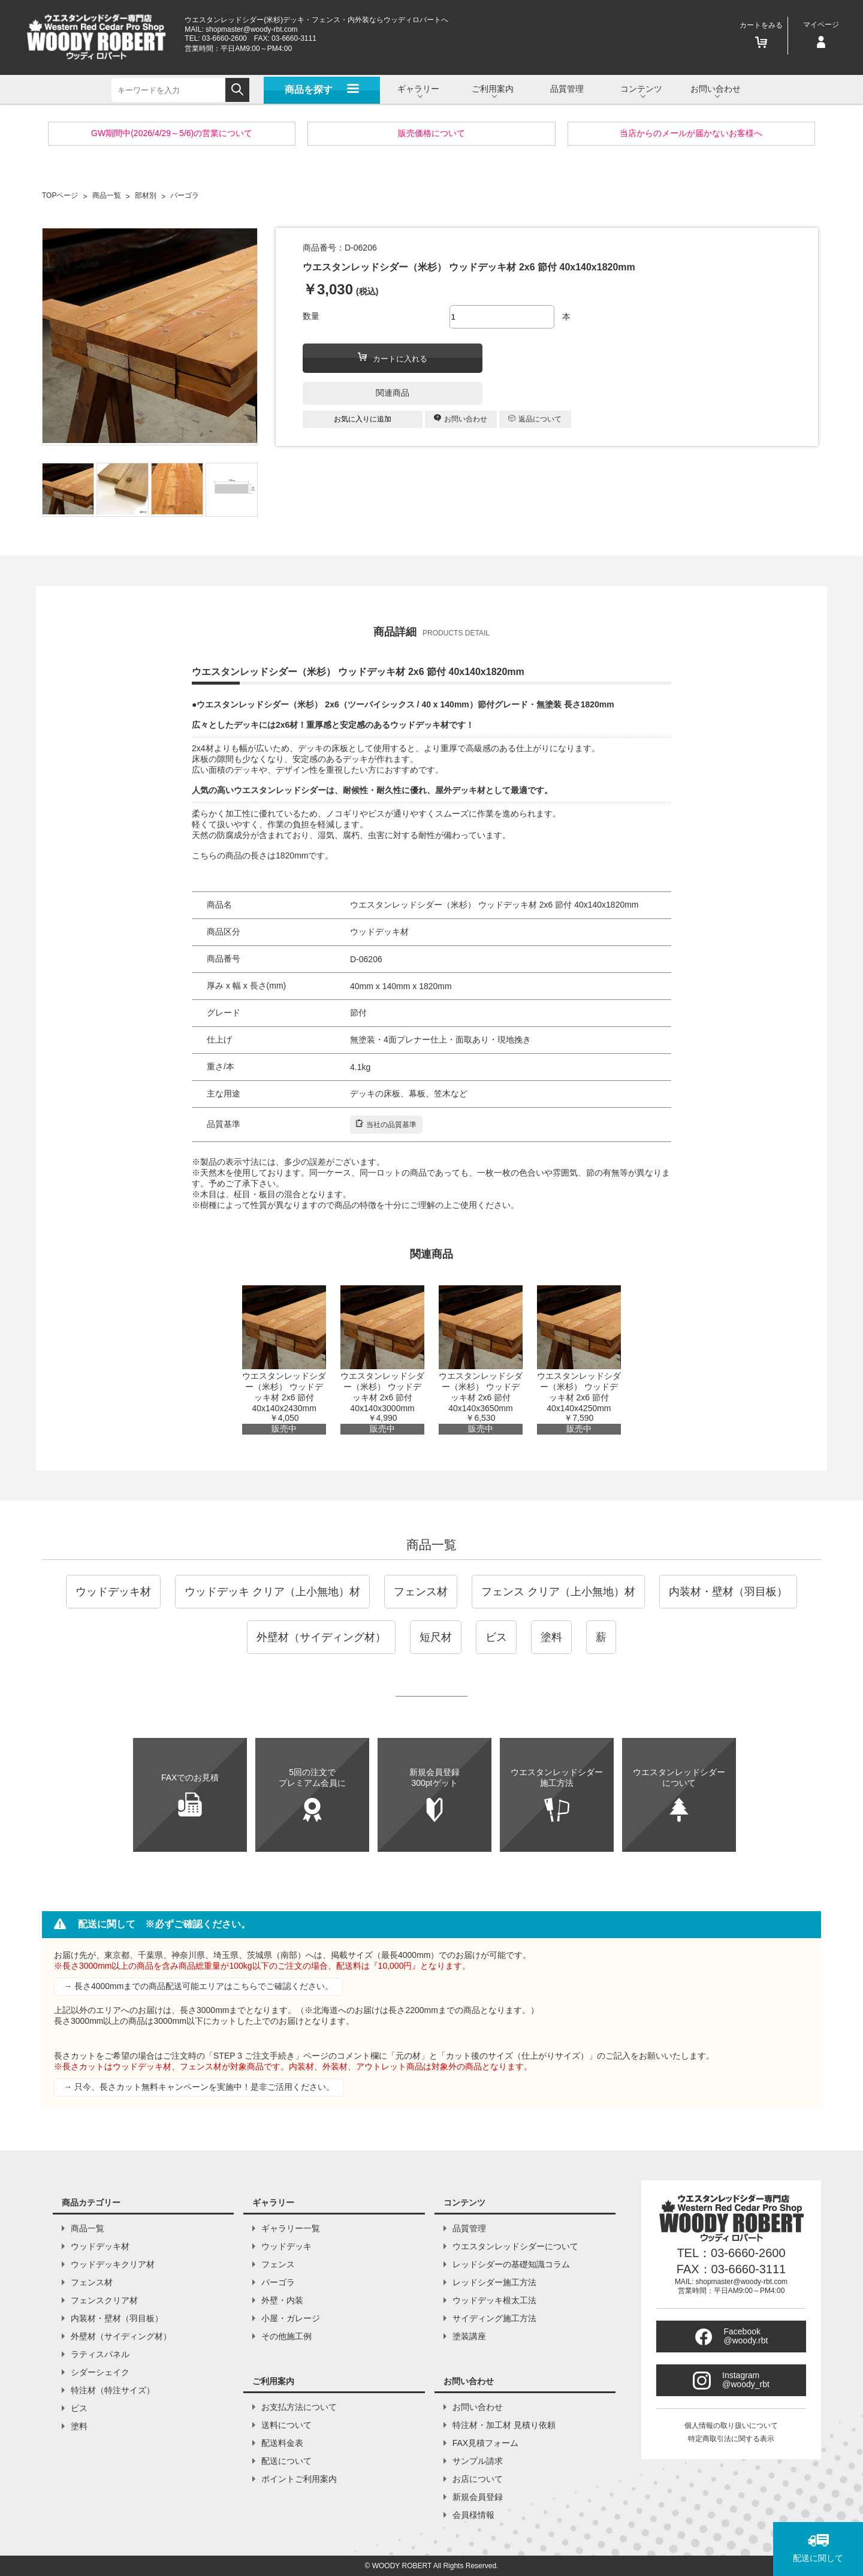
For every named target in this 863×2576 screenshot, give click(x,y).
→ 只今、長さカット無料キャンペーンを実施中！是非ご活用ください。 (199, 2087)
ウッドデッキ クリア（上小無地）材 (272, 1592)
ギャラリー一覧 (290, 2228)
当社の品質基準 (386, 1124)
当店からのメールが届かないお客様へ (691, 133)
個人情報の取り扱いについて (731, 2425)
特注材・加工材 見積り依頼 (504, 2425)
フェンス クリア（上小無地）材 (558, 1592)
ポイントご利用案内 (299, 2479)
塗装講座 (469, 2336)
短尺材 (436, 1637)
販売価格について (431, 133)
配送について (286, 2461)
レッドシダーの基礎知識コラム (511, 2264)
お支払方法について (299, 2407)
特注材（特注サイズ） (113, 2390)
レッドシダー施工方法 (494, 2282)
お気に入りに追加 (362, 419)
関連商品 (392, 392)
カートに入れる (392, 357)
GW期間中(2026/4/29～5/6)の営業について (171, 133)
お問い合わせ (460, 418)
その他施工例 (286, 2336)
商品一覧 (431, 1544)
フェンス (278, 2264)
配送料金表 (282, 2443)
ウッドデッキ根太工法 (494, 2300)
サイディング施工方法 (494, 2318)
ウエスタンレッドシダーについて (515, 2246)
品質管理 (567, 89)
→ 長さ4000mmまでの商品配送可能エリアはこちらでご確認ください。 (198, 1986)
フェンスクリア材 (104, 2300)
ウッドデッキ (286, 2246)
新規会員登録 (477, 2497)
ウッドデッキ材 (113, 1592)
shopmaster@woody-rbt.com (252, 29)
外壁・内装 (282, 2300)
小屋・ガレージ (290, 2318)
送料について (286, 2425)
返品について (535, 419)
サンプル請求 (477, 2461)
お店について (477, 2479)
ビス (496, 1637)
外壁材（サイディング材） (321, 1637)
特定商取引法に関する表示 (731, 2439)
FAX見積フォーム (485, 2443)
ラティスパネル (100, 2354)
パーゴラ (278, 2282)
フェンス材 (421, 1592)
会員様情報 (473, 2515)
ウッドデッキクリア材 (113, 2264)
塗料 (551, 1637)
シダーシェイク (100, 2372)
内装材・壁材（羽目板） (728, 1592)
